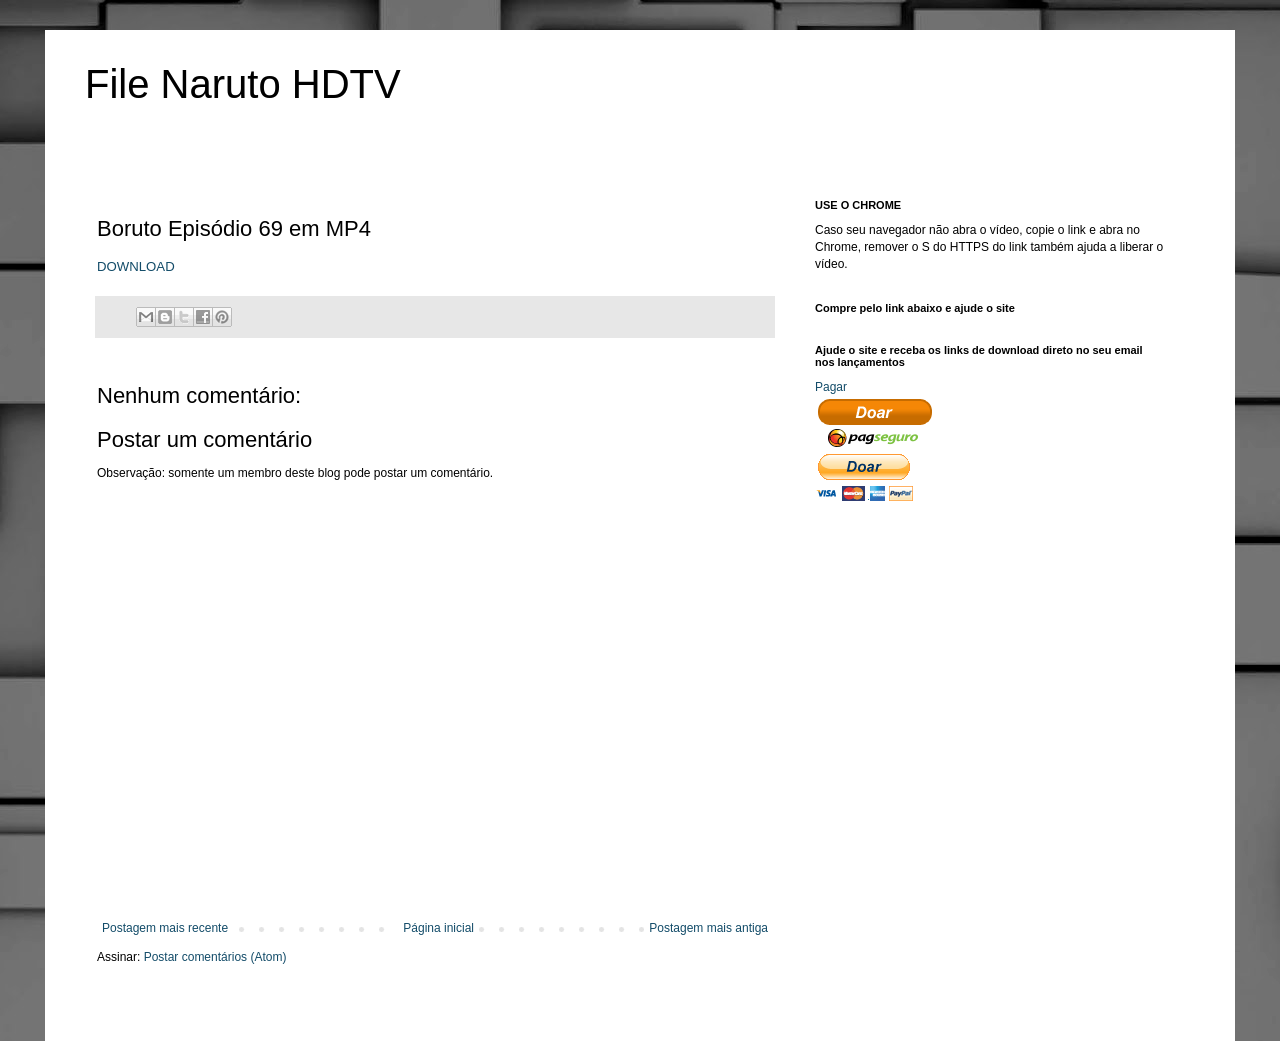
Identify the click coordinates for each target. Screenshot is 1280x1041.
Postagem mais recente (165, 928)
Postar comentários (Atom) (215, 957)
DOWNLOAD (136, 266)
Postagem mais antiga (708, 928)
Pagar (831, 387)
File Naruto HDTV (243, 84)
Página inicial (438, 928)
